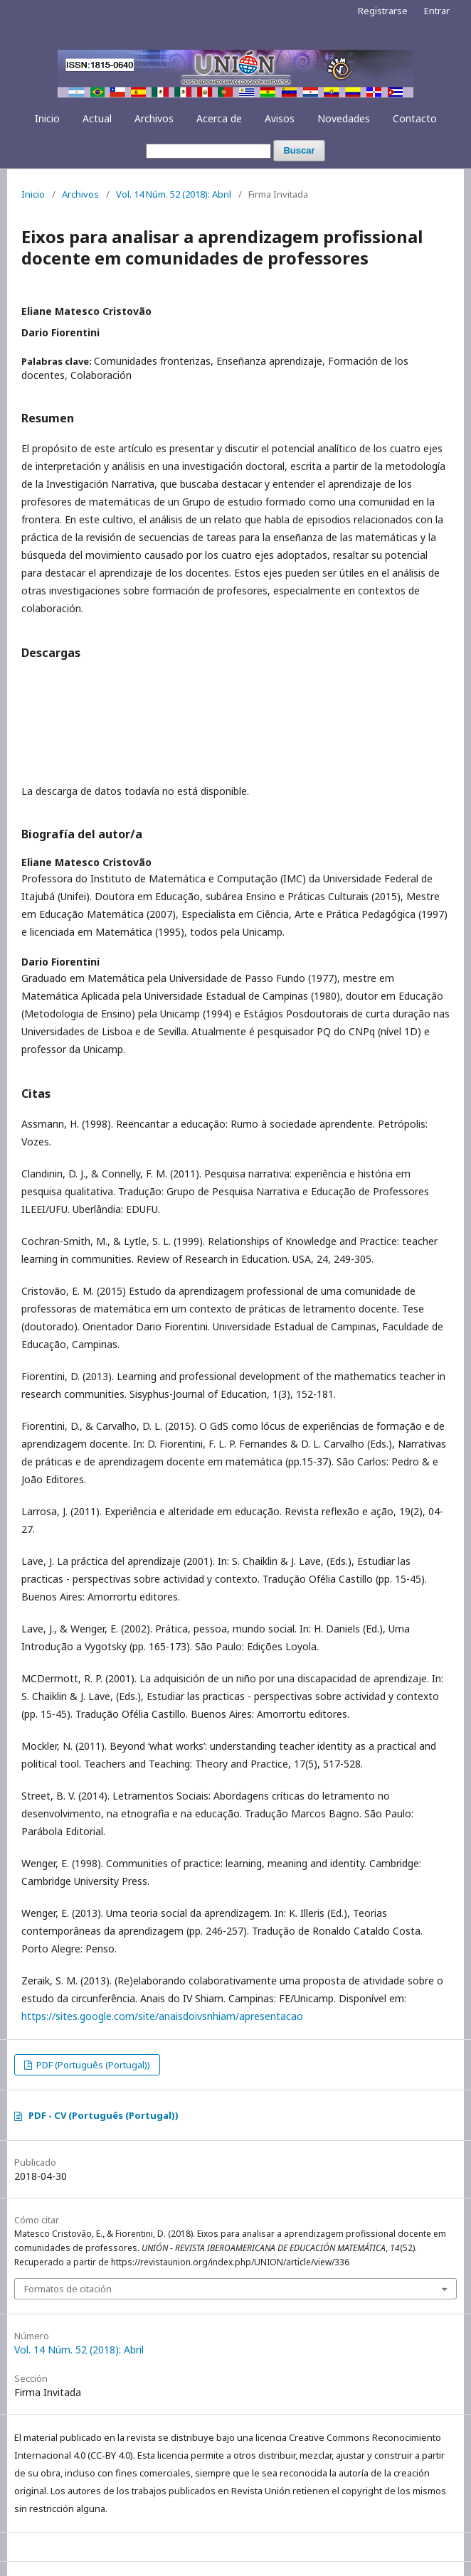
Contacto (415, 118)
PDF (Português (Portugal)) (92, 2064)
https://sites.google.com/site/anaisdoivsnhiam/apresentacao (162, 2016)
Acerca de (219, 118)
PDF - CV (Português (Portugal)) (103, 2115)
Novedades (343, 118)
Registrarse (383, 10)
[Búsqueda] (208, 151)
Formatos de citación (68, 2288)
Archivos (154, 118)
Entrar (437, 10)
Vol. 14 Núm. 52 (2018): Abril (173, 194)
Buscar (298, 150)
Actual (97, 118)
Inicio (47, 118)
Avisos (280, 118)
